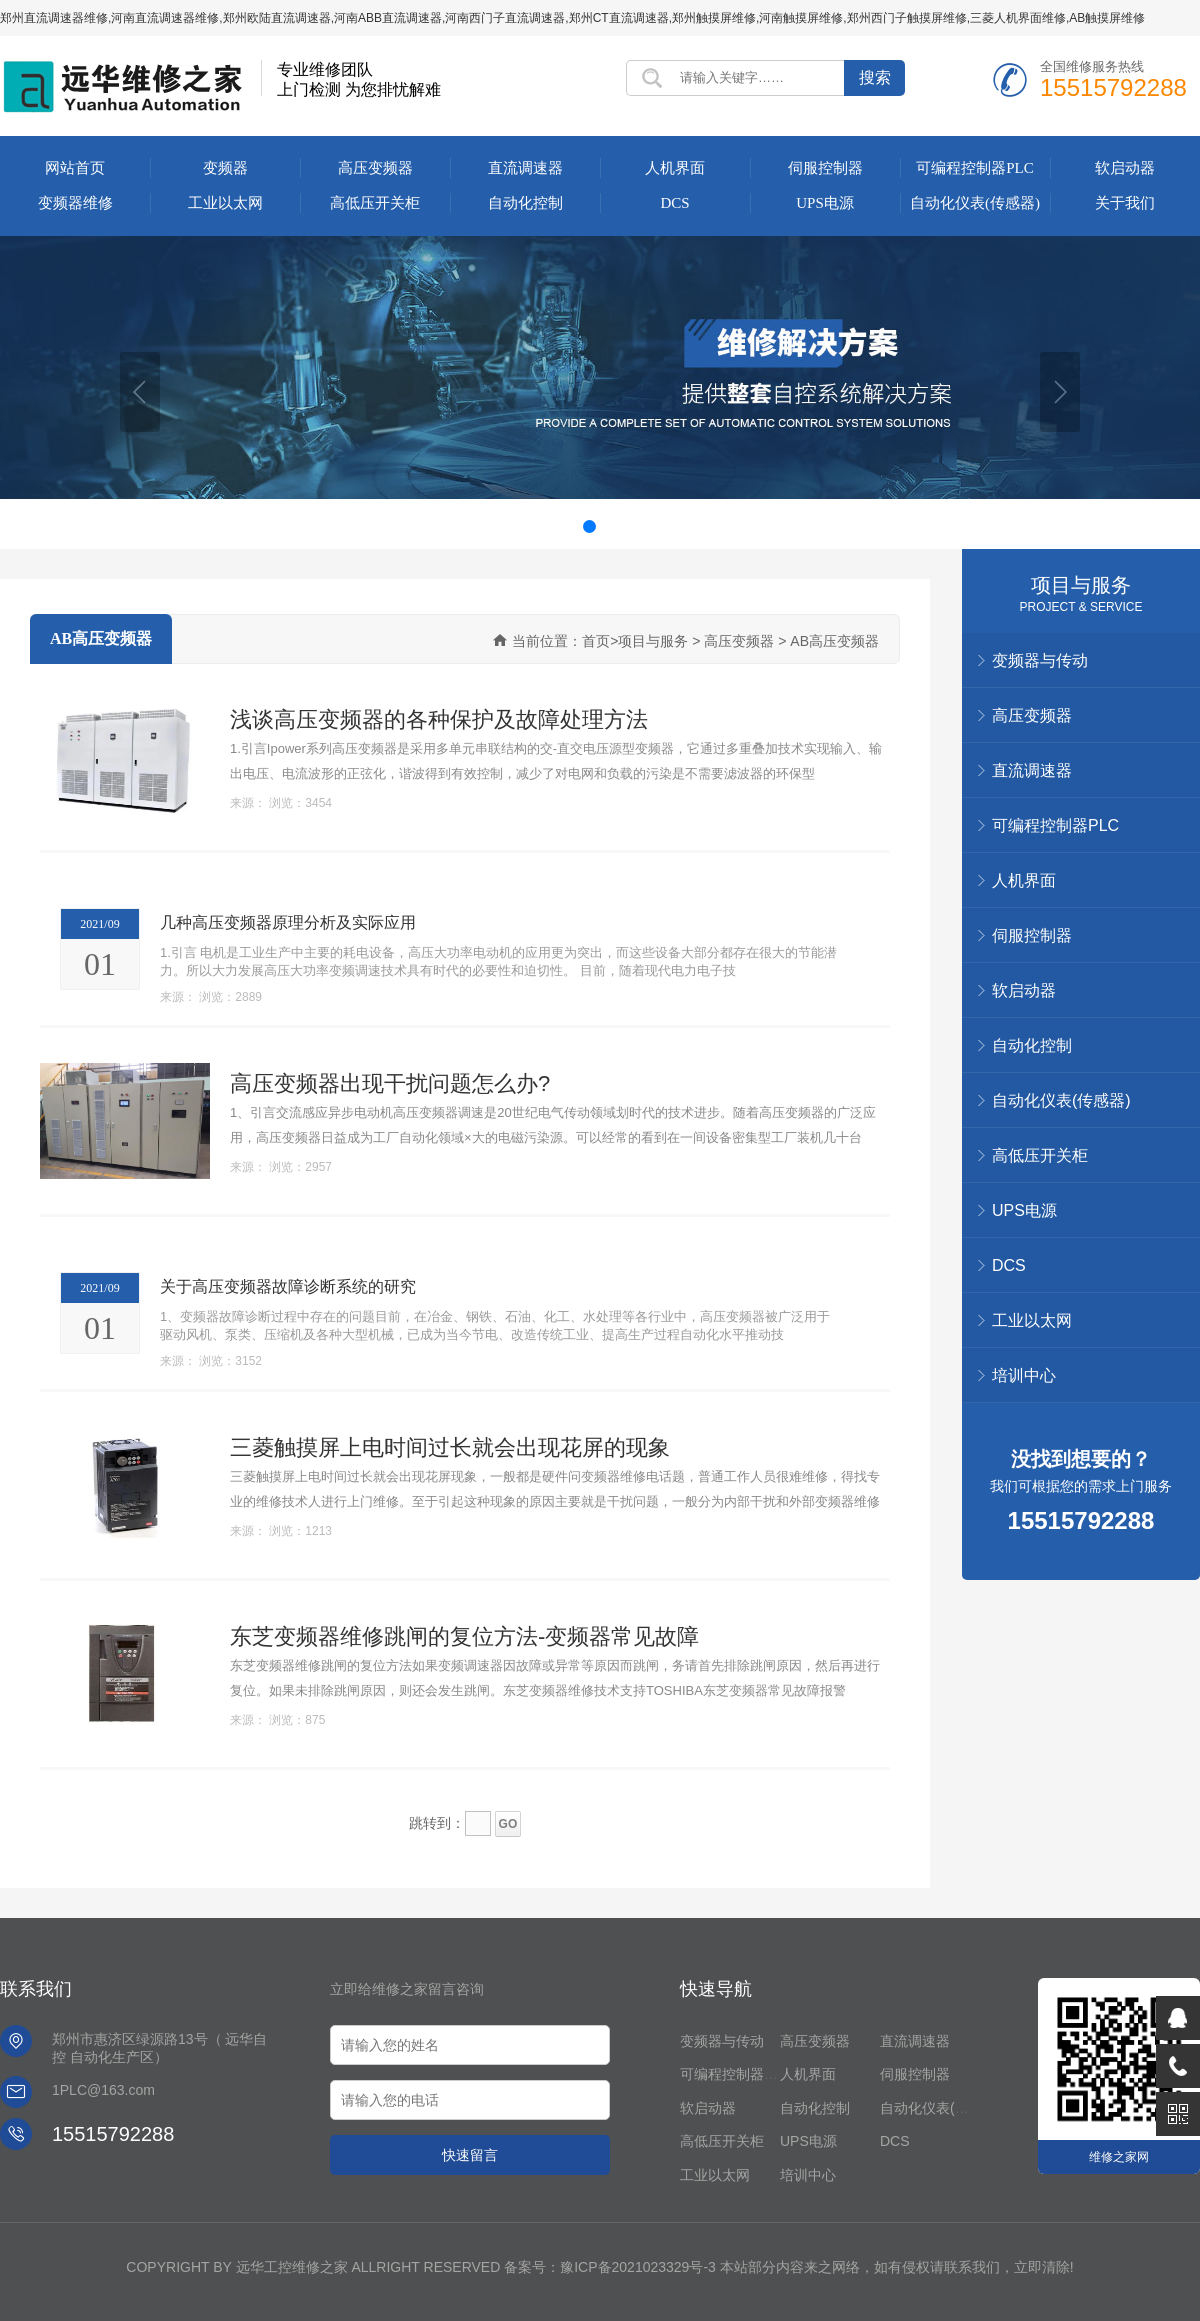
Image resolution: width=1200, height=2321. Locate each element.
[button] (140, 392)
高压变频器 (375, 168)
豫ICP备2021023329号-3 (638, 2267)
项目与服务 (1081, 585)
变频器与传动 (722, 2041)
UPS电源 (825, 203)
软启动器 (1125, 168)
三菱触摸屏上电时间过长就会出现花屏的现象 (450, 1447)
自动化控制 (525, 203)
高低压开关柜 (375, 203)
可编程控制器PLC (975, 168)
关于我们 (1125, 203)
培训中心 (1024, 1375)
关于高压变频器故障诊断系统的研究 (288, 1286)
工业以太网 (225, 203)
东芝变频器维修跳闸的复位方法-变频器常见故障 (464, 1636)
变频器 (225, 168)
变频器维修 (75, 203)
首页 (596, 641)
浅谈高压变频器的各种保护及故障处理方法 (439, 719)
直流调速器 (525, 168)
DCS (674, 203)
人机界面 (675, 168)
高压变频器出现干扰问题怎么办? (390, 1083)
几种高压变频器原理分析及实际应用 (288, 922)
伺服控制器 (825, 168)
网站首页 (75, 168)
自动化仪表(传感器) (975, 203)
